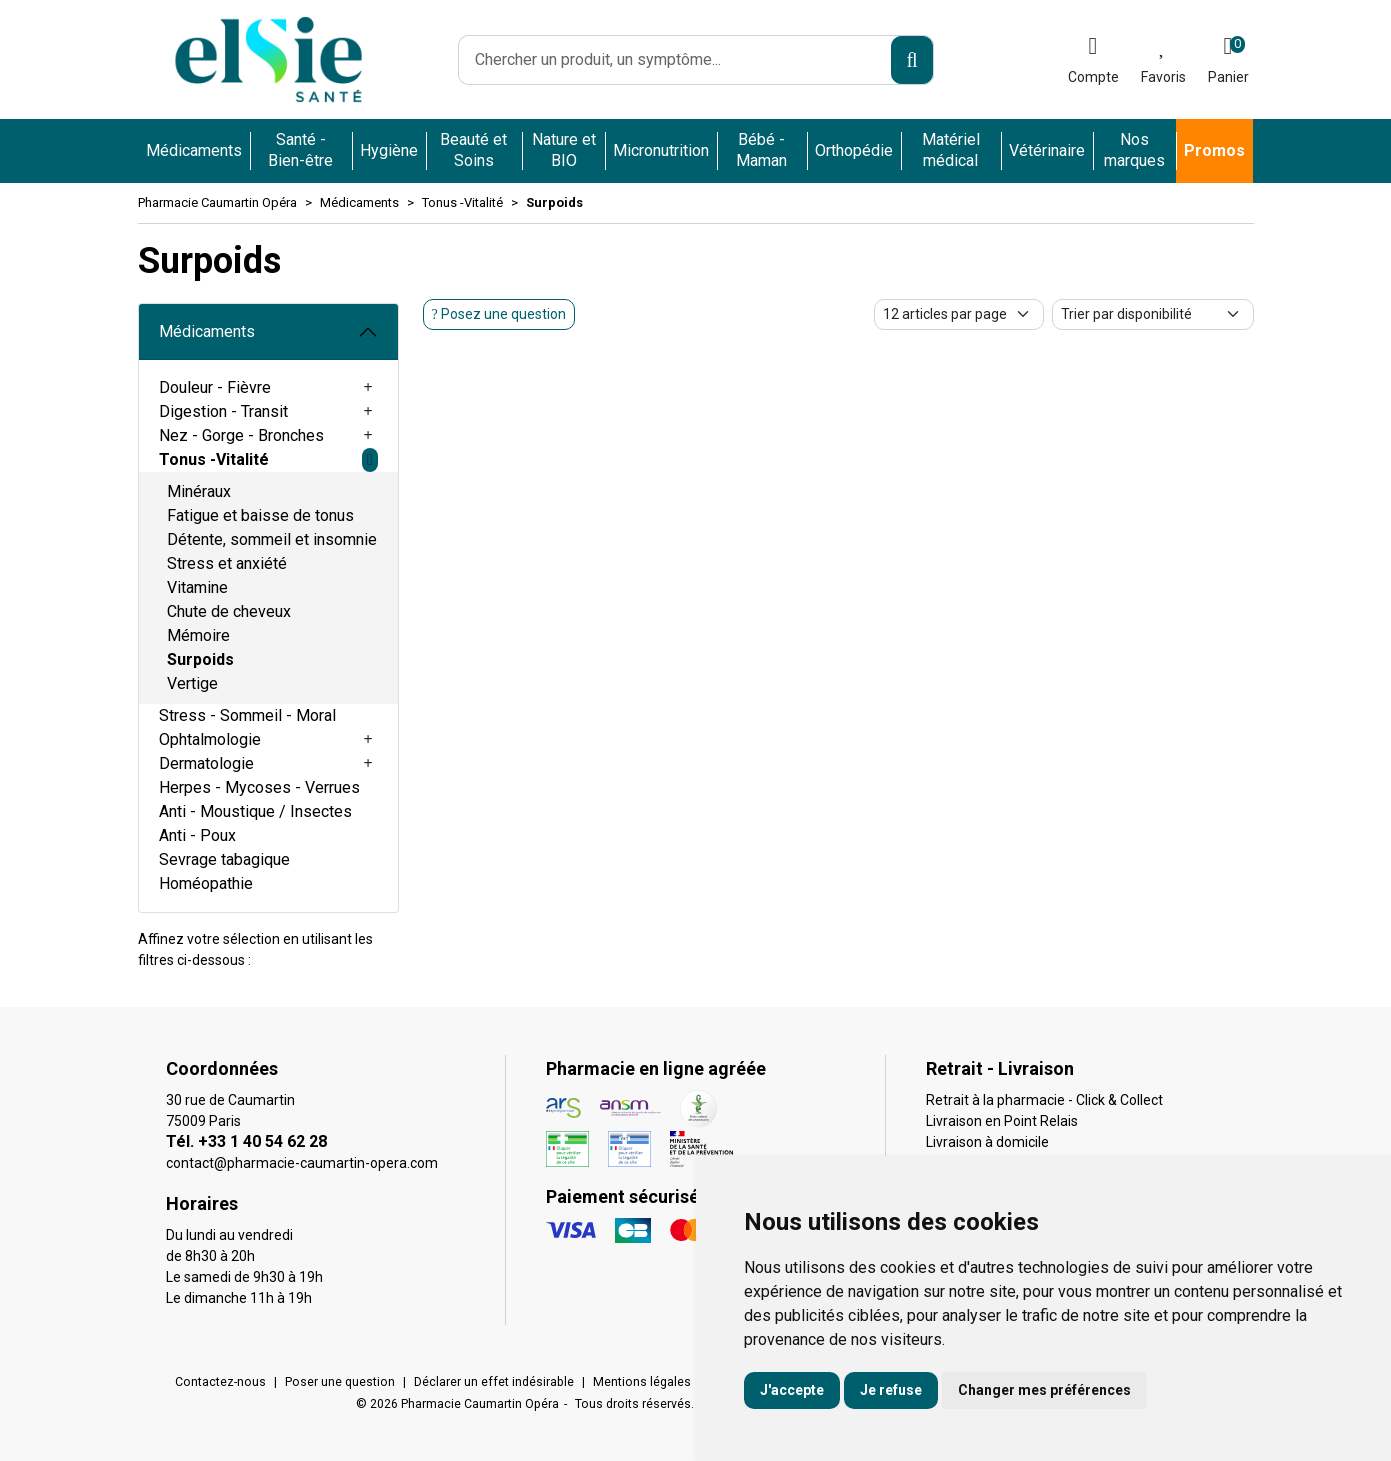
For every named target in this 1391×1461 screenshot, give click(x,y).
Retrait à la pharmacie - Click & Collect (1044, 1100)
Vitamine (197, 587)
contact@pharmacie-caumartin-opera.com (302, 1163)
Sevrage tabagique (224, 859)
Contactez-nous (220, 1382)
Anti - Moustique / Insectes (255, 811)
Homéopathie (206, 883)
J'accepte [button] (792, 1390)
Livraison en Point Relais (1002, 1121)
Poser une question (340, 1382)
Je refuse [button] (891, 1390)
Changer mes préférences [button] (1044, 1390)
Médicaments (207, 331)
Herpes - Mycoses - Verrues (259, 787)
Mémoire (198, 635)
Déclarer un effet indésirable (494, 1382)
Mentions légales (642, 1382)
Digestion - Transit (223, 411)
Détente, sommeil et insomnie (272, 539)
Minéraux (199, 491)
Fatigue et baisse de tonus (260, 515)
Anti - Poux (197, 835)
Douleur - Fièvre (215, 387)
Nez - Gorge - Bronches (241, 435)
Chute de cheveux (229, 611)
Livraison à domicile (987, 1142)
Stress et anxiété (227, 563)
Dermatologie (206, 763)
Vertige (192, 683)
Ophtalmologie (210, 739)
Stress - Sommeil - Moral (247, 715)
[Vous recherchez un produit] (676, 60)
